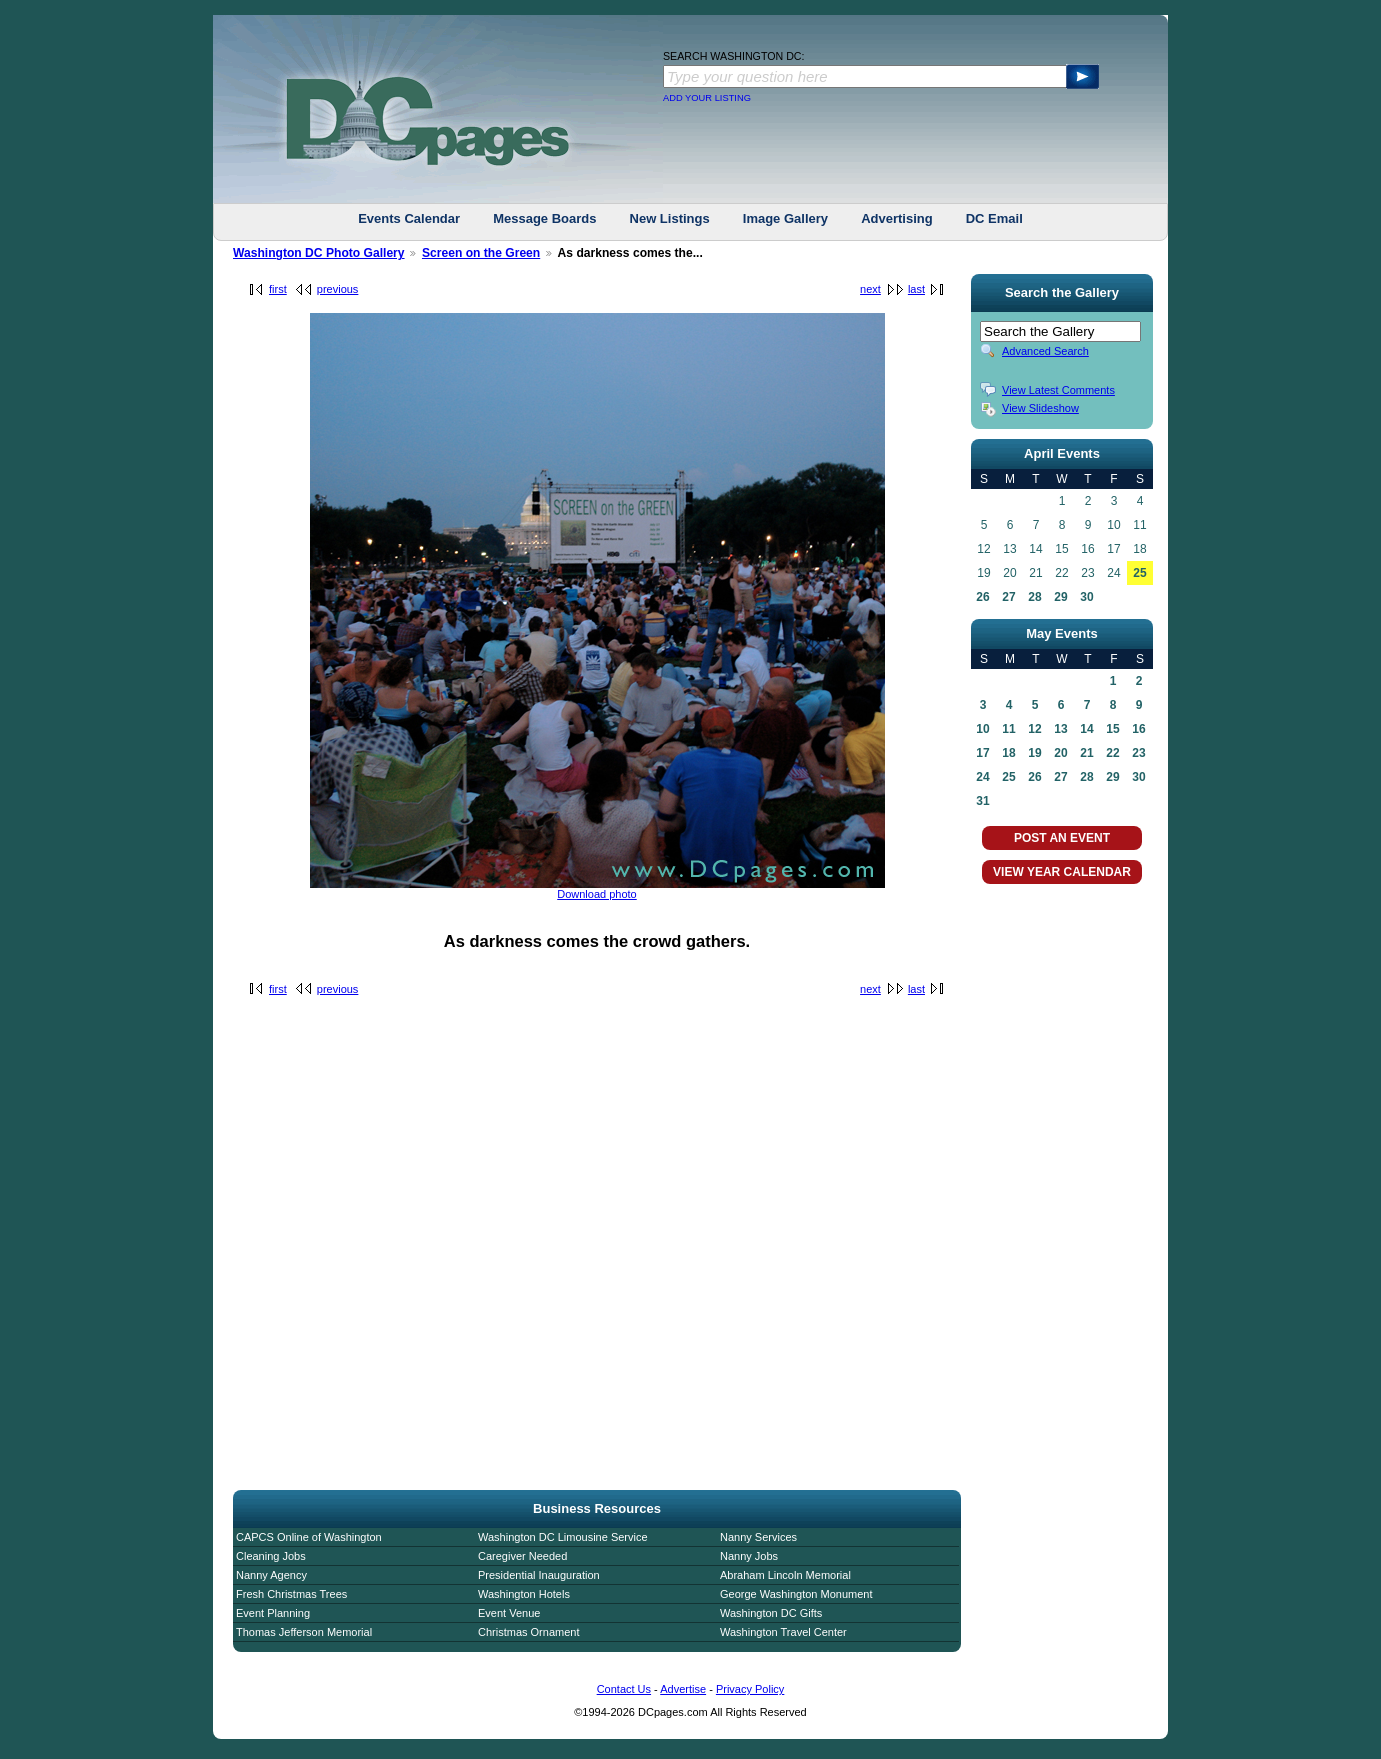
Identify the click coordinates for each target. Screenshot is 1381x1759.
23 (1138, 753)
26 (982, 597)
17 (982, 753)
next (870, 289)
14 (1086, 729)
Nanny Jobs (749, 1556)
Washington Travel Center (783, 1632)
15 (1112, 729)
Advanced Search (1045, 351)
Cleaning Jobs (271, 1556)
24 (982, 777)
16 (1138, 729)
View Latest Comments (1058, 390)
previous (338, 289)
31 (982, 801)
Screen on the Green (481, 253)
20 (1060, 753)
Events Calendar (409, 218)
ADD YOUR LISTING (707, 98)
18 (1008, 753)
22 (1112, 753)
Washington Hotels (524, 1594)
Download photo (597, 894)
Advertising (897, 218)
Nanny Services (758, 1537)
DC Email (994, 218)
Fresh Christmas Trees (291, 1594)
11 (1008, 729)
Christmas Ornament (528, 1632)
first (278, 289)
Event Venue (509, 1613)
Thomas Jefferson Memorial (304, 1632)
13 (1060, 729)
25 (1139, 573)
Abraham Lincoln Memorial (785, 1575)
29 (1060, 597)
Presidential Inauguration (539, 1575)
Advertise (683, 1689)
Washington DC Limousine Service (563, 1537)
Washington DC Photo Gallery (319, 253)
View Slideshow (1040, 408)
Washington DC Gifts (771, 1613)
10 (982, 729)
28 (1034, 597)
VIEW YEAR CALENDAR (1062, 872)
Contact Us (624, 1689)
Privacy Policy (750, 1689)
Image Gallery (785, 218)
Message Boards (544, 218)
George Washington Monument (796, 1594)
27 (1008, 597)
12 (1034, 729)
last (916, 289)
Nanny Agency (271, 1575)
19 (1034, 753)
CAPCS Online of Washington (309, 1537)
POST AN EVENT (1062, 838)
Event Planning (273, 1613)
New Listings (670, 218)
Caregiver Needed (522, 1556)
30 (1086, 597)
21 (1086, 753)
